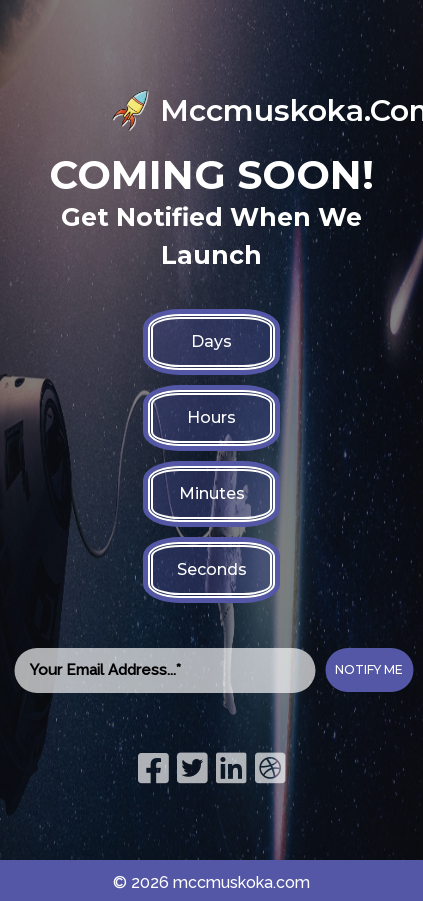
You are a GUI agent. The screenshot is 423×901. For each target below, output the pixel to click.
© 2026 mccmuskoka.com (211, 882)
